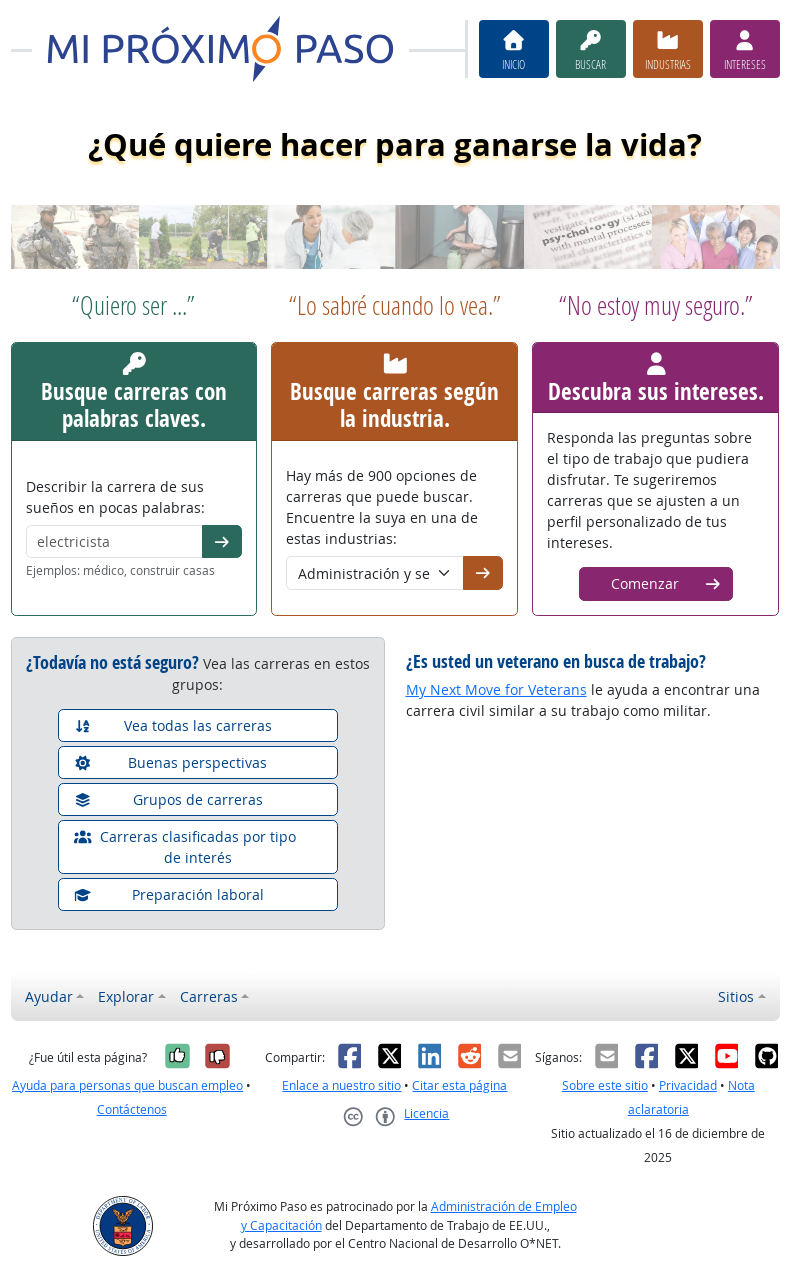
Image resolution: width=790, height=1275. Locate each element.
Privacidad (688, 1085)
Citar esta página (459, 1085)
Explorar (126, 996)
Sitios (736, 996)
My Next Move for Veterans (496, 689)
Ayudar (49, 996)
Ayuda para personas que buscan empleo (127, 1085)
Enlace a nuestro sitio (341, 1085)
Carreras (209, 996)
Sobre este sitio (605, 1085)
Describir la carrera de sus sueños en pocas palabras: (115, 497)
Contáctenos (132, 1109)
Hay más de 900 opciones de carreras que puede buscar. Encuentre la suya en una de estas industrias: (382, 507)
